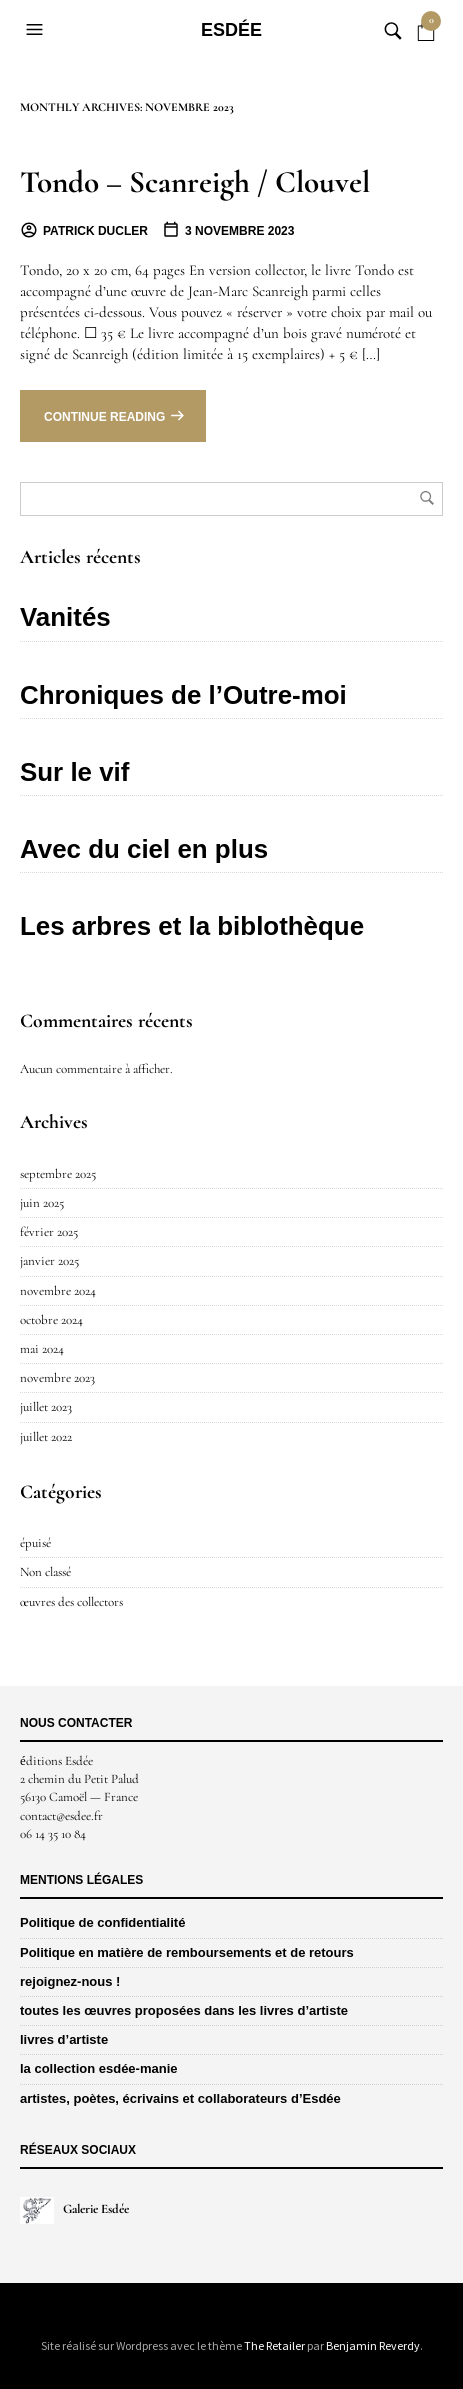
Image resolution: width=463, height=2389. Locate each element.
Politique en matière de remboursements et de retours (187, 1952)
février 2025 (49, 1232)
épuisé (35, 1543)
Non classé (45, 1572)
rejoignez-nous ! (70, 1981)
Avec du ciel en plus (144, 849)
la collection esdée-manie (99, 2068)
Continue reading (104, 417)
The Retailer (274, 2345)
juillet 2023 (46, 1407)
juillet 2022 (46, 1437)
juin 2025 (42, 1203)
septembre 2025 (58, 1174)
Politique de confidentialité (102, 1922)
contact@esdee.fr (61, 1816)
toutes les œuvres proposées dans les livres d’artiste (184, 2010)
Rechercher (427, 498)
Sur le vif (74, 772)
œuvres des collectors (71, 1602)
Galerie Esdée (74, 2209)
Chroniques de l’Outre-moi (183, 695)
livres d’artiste (64, 2039)
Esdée (231, 30)
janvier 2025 (49, 1261)
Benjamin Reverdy (373, 2345)
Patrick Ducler (95, 231)
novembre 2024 (58, 1291)
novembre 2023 (57, 1378)
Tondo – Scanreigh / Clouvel (195, 182)
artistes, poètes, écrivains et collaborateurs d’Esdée (180, 2098)
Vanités (65, 617)
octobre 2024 (51, 1320)
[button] (37, 30)
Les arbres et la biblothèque (192, 926)
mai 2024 (42, 1349)
